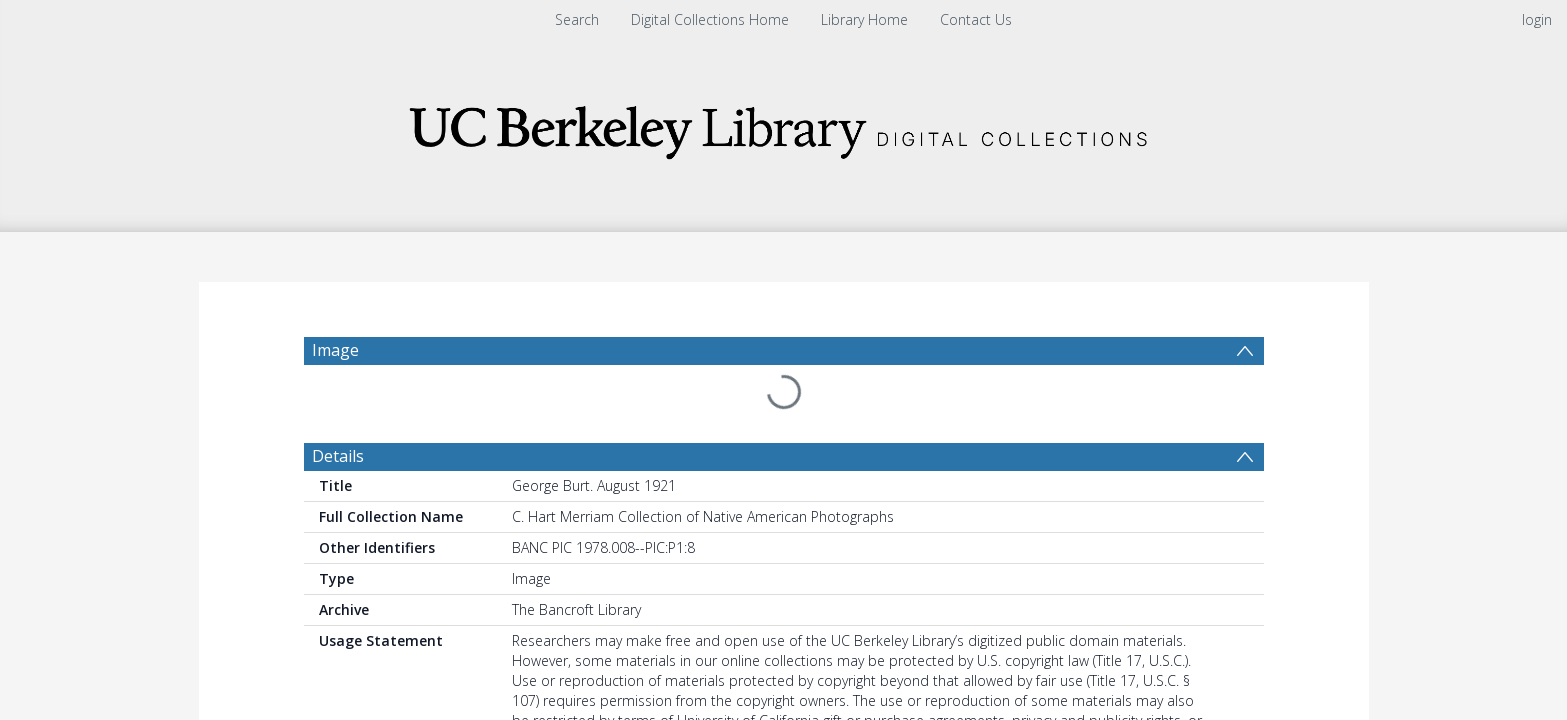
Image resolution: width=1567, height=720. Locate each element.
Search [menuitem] (577, 19)
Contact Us (976, 19)
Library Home (864, 19)
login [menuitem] (1537, 19)
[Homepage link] (784, 126)
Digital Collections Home (710, 19)
